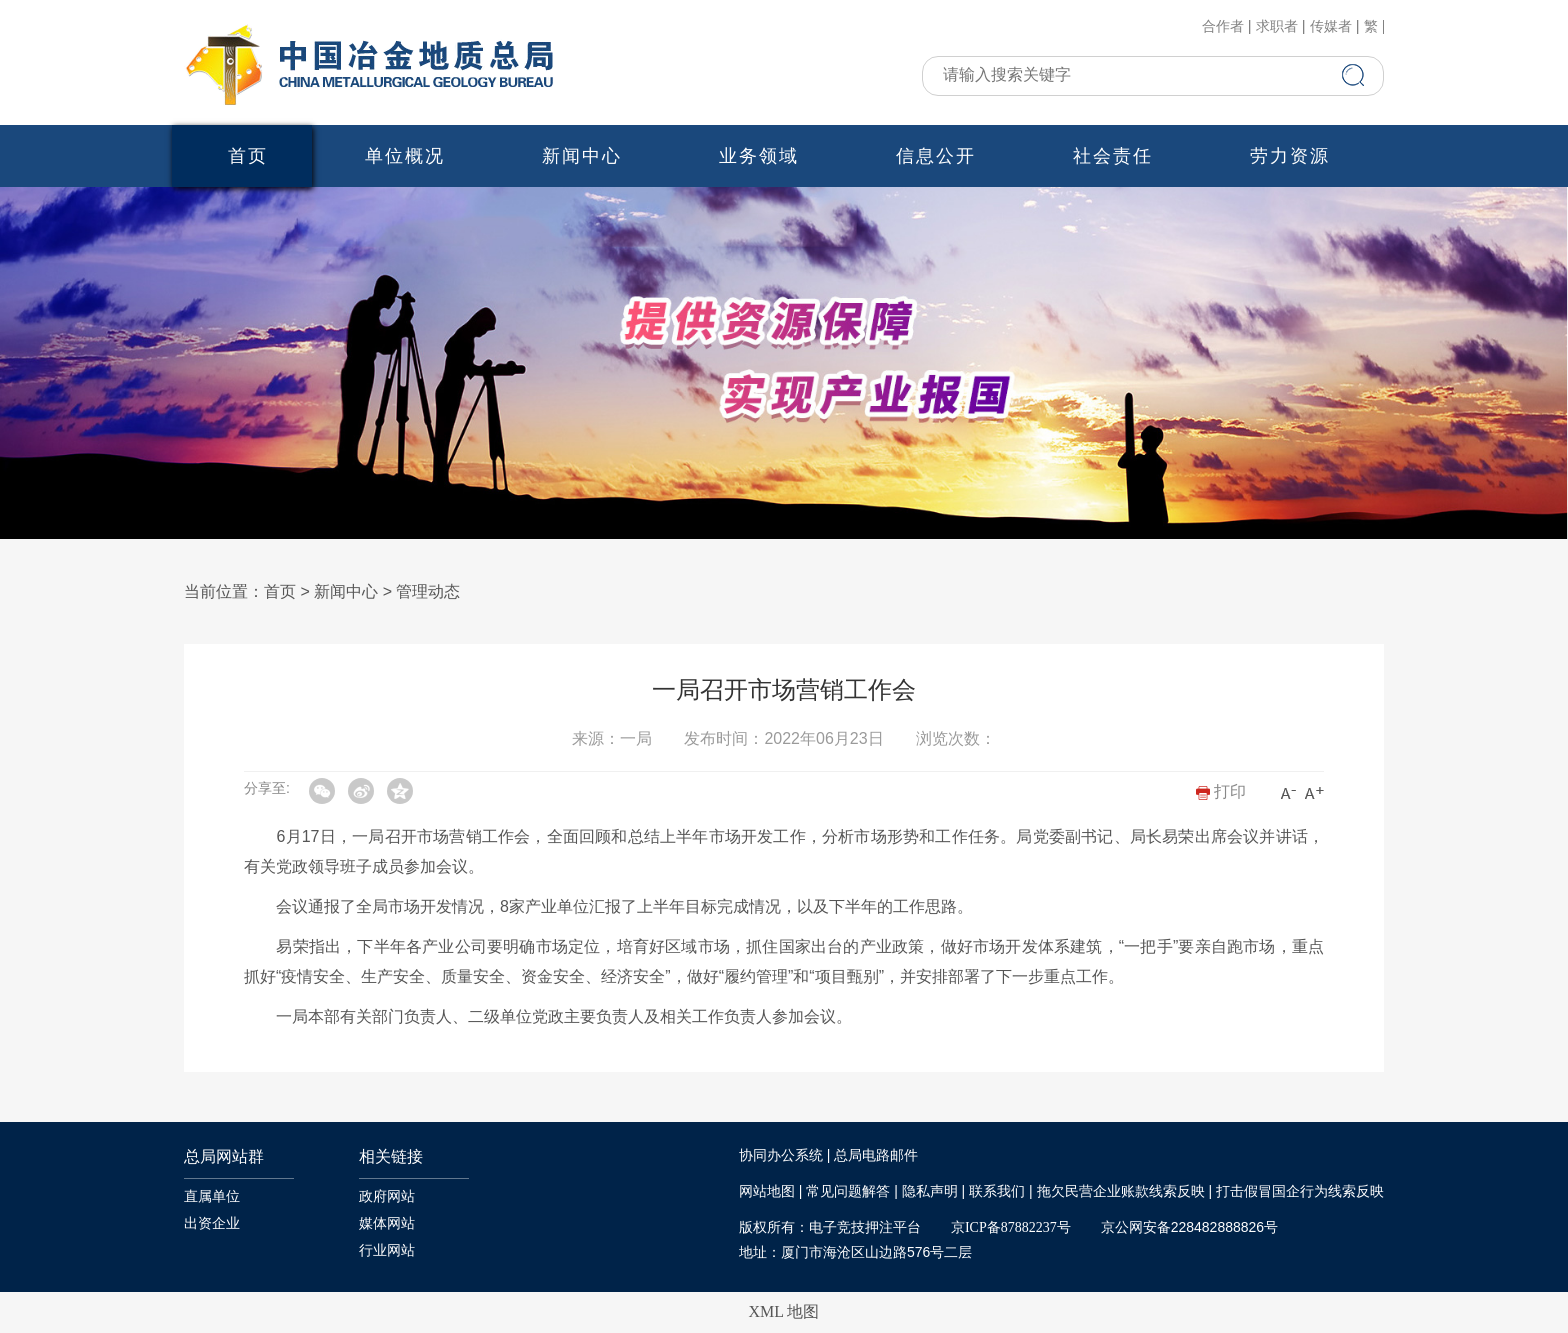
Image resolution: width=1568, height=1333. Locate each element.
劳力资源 (1290, 156)
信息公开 (936, 156)
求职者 (1277, 27)
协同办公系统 (781, 1155)
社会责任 (1113, 156)
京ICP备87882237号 (1011, 1227)
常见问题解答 (848, 1191)
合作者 (1223, 27)
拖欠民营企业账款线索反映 (1121, 1191)
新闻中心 (582, 156)
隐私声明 (930, 1191)
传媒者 (1331, 27)
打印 (1221, 791)
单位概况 (405, 156)
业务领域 (759, 156)
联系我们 (997, 1191)
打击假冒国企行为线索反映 (1300, 1191)
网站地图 (767, 1191)
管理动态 (428, 591)
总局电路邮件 (876, 1155)
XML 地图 (784, 1311)
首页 (248, 156)
